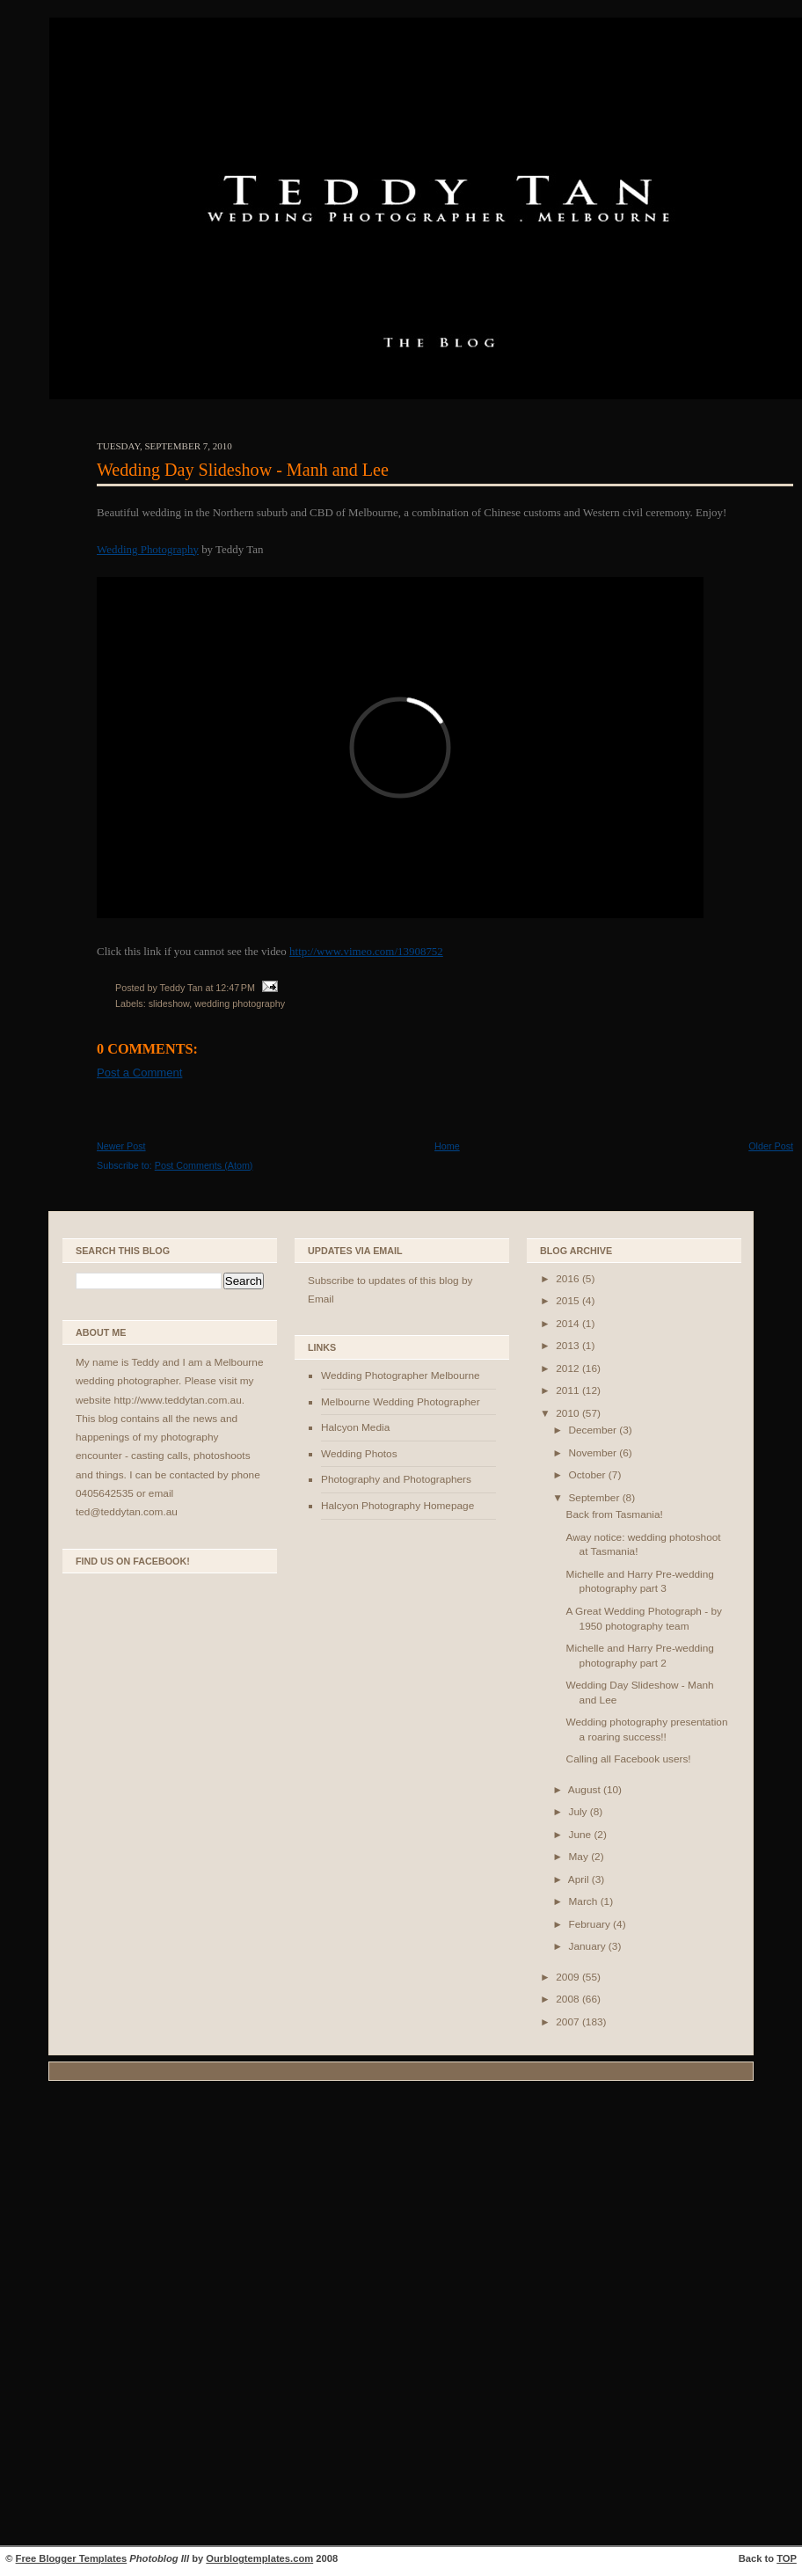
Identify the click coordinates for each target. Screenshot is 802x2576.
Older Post (770, 1146)
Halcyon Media (355, 1427)
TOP (786, 2558)
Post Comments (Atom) (204, 1165)
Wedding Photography (148, 549)
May (579, 1856)
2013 (569, 1345)
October (588, 1475)
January (588, 1946)
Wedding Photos (359, 1454)
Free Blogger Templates (72, 2558)
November (593, 1453)
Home (447, 1146)
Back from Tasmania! (614, 1514)
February (590, 1924)
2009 (569, 1977)
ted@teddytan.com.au (127, 1512)
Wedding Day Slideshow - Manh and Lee (243, 469)
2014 (569, 1323)
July (578, 1812)
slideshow (169, 1003)
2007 (569, 2022)
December (593, 1430)
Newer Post (121, 1146)
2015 (569, 1301)
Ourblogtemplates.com (259, 2558)
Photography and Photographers (396, 1479)
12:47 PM (235, 987)
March (584, 1901)
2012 (569, 1368)
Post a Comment (139, 1072)
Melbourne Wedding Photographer (400, 1402)
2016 (569, 1279)
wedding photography (239, 1003)
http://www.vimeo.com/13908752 (366, 951)
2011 (569, 1390)
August (585, 1790)
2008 (569, 1999)
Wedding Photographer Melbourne (400, 1375)
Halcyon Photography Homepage (397, 1506)
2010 (569, 1413)
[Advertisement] (401, 2315)
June (581, 1834)
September (595, 1498)
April (580, 1879)
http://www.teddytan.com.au (177, 1400)
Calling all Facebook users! (628, 1759)
